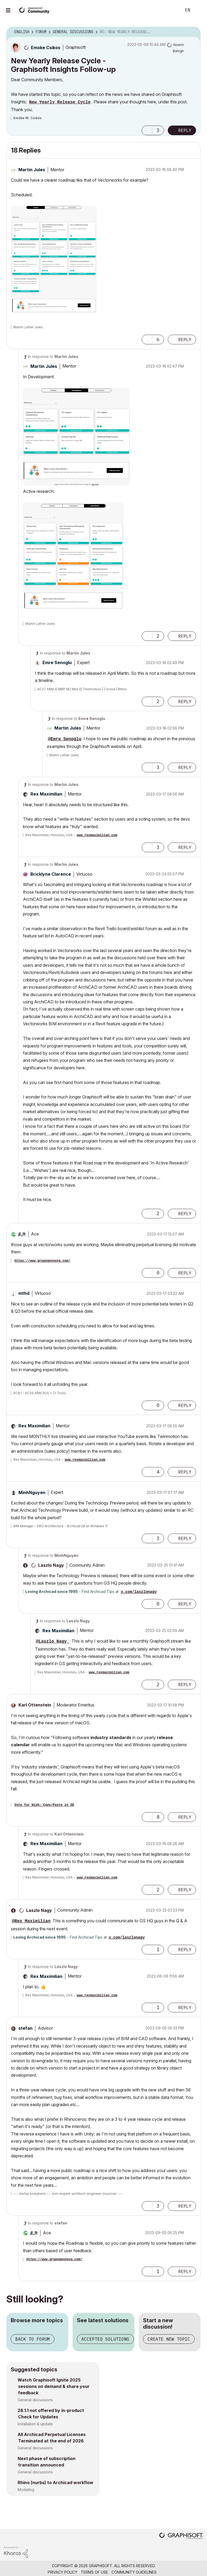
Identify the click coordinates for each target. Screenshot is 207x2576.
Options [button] (193, 32)
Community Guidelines (134, 2572)
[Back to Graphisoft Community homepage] (35, 9)
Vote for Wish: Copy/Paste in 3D (44, 1805)
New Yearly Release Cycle (59, 102)
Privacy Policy (62, 2572)
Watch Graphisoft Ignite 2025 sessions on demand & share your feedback (54, 2386)
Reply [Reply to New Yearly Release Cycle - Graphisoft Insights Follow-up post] (185, 130)
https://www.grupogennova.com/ (42, 1261)
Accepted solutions (105, 2339)
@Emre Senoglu (64, 739)
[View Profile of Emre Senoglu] (57, 662)
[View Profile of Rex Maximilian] (46, 794)
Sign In (198, 10)
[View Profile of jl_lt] (22, 1234)
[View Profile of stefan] (25, 2028)
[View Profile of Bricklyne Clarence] (50, 874)
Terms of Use (94, 2572)
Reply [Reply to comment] (185, 339)
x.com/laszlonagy (139, 1592)
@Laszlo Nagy (52, 1641)
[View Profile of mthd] (23, 1293)
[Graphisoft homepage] (181, 2536)
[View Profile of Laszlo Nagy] (51, 1565)
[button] (147, 130)
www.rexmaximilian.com (97, 835)
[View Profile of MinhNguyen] (31, 1492)
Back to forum (32, 2339)
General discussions (35, 2400)
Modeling (26, 2489)
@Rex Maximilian (31, 1921)
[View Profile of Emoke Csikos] (45, 47)
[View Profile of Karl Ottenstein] (34, 1705)
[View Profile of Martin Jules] (31, 169)
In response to (53, 356)
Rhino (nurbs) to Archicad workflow (55, 2482)
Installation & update (35, 2424)
